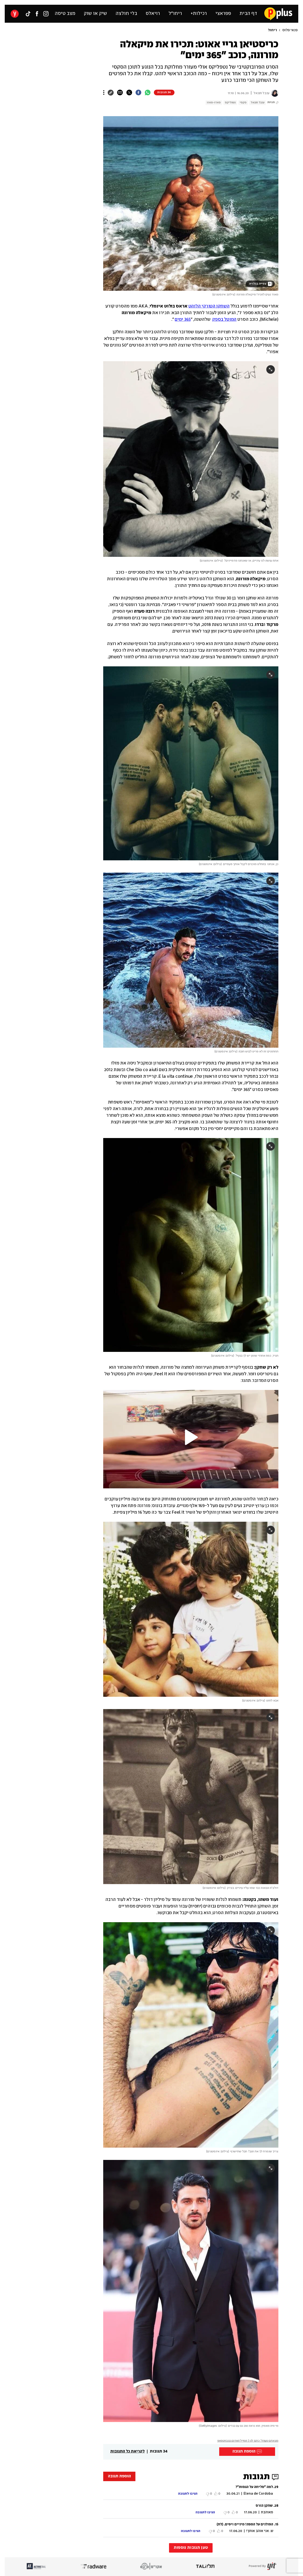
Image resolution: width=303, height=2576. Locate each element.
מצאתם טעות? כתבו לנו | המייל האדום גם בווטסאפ (248, 2441)
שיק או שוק (95, 13)
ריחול (272, 30)
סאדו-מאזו (214, 102)
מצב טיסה (65, 13)
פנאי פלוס (290, 30)
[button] (190, 1437)
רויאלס (153, 13)
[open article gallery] (190, 203)
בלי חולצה (126, 13)
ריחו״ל (175, 13)
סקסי (243, 102)
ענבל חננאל (257, 102)
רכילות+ (199, 13)
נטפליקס (230, 102)
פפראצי (223, 13)
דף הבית (248, 13)
